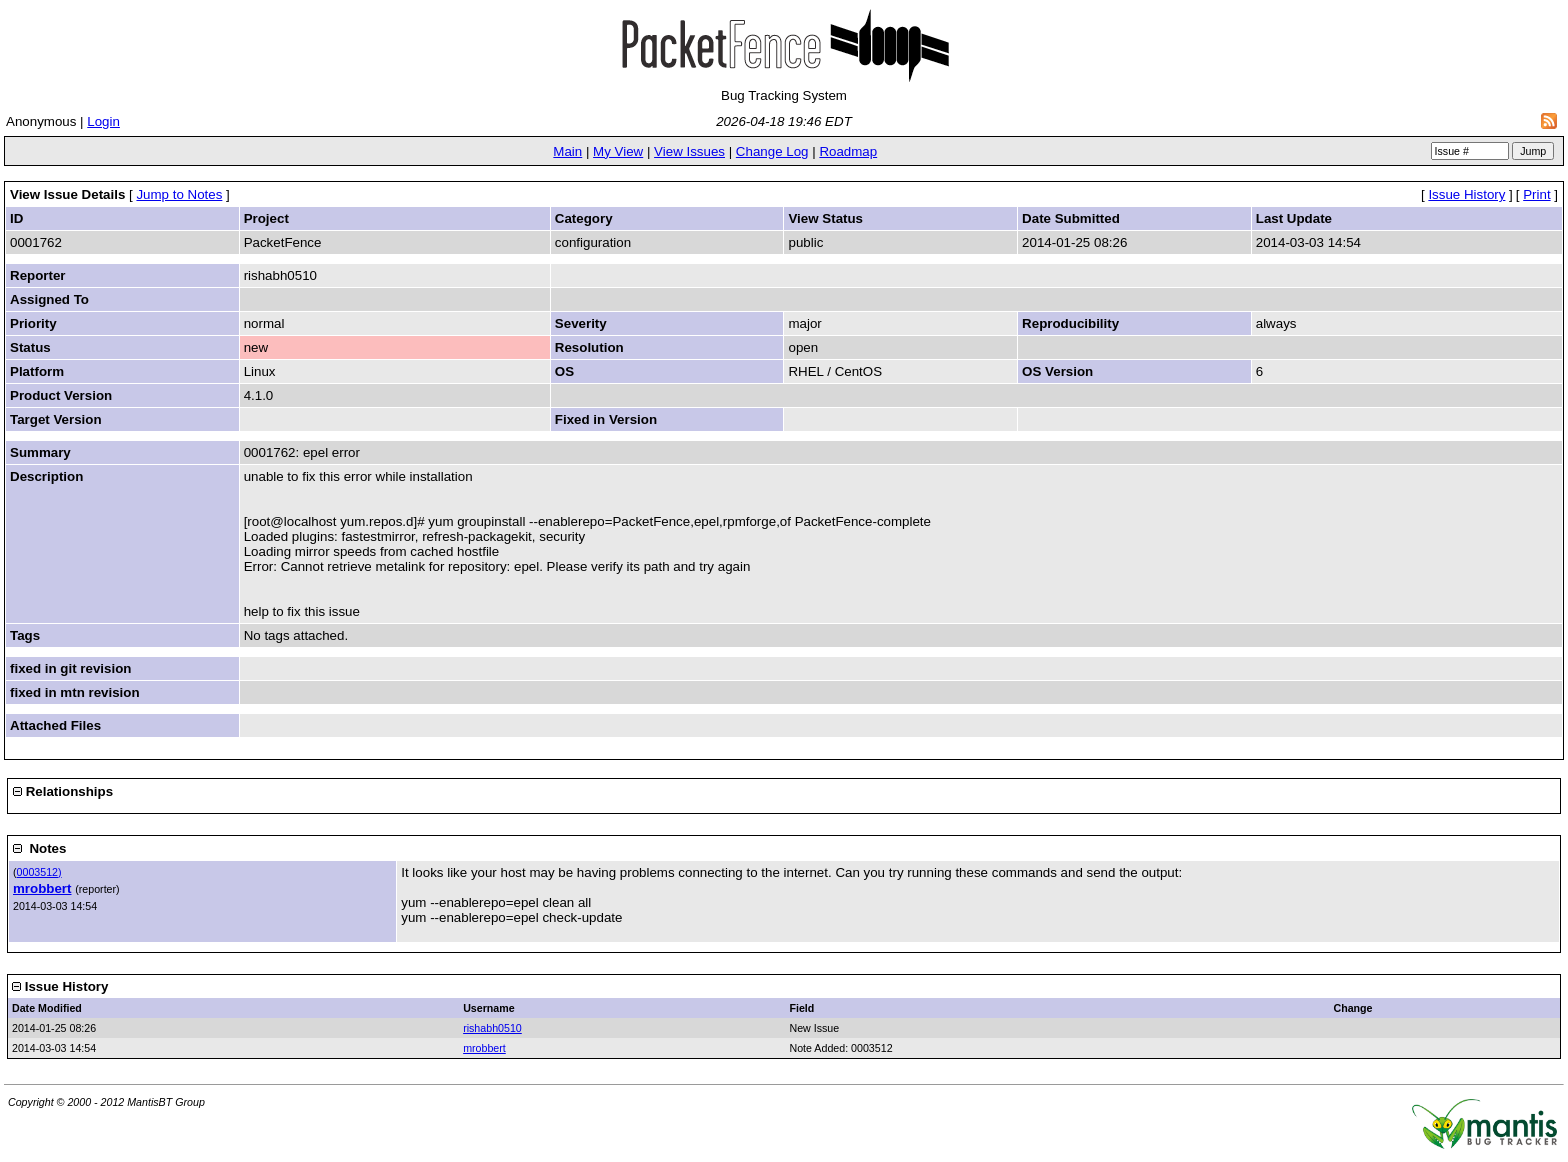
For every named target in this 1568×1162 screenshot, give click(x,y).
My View (618, 151)
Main (567, 151)
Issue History (1466, 194)
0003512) (39, 872)
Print (1536, 194)
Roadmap (848, 151)
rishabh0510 (492, 1028)
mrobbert (42, 888)
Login (103, 121)
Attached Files (55, 725)
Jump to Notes (179, 194)
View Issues (689, 151)
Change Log (772, 151)
